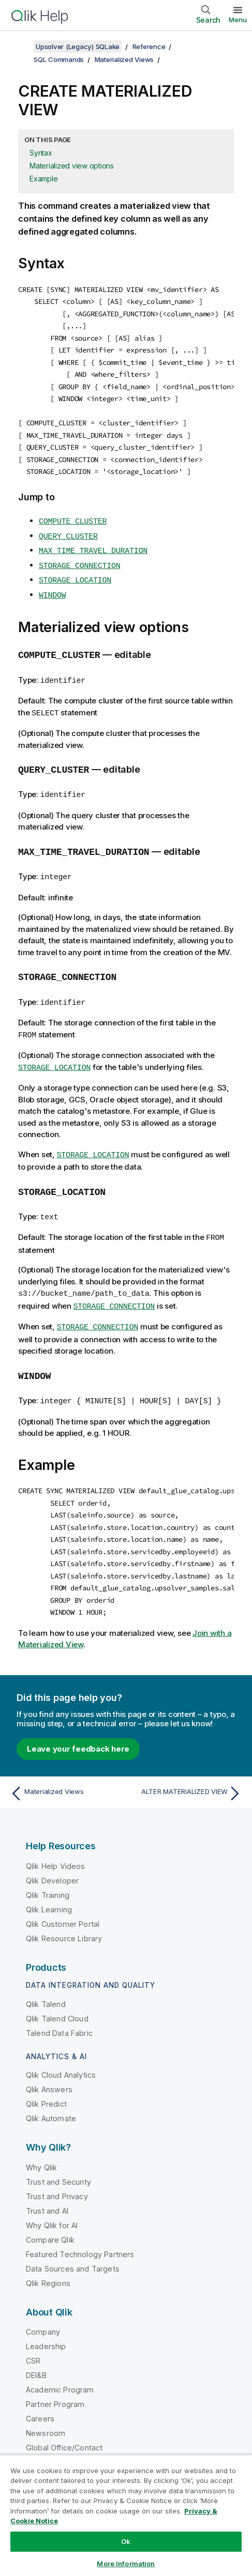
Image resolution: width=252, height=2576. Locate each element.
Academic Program (60, 2366)
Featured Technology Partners (80, 2230)
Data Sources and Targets (73, 2245)
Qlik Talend (46, 1980)
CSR (33, 2337)
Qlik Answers (49, 2066)
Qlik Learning (49, 1885)
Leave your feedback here (78, 1725)
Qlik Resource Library (64, 1914)
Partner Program (55, 2380)
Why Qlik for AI (52, 2201)
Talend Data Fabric (59, 2009)
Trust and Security (58, 2158)
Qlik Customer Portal (62, 1900)
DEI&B (36, 2351)
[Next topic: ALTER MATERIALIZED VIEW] (186, 1770)
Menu (238, 20)
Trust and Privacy (57, 2172)
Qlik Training (47, 1871)
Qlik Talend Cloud (57, 1994)
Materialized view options (71, 165)
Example (43, 178)
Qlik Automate (51, 2095)
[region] (126, 2515)
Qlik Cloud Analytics (61, 2051)
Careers (40, 2394)
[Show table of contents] (20, 46)
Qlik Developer (52, 1856)
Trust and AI (47, 2187)
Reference (149, 46)
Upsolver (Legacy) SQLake (78, 46)
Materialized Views (124, 59)
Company (43, 2308)
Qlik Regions (48, 2259)
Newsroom (45, 2409)
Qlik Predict (46, 2080)
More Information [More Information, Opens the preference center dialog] (126, 2563)
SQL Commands (59, 59)
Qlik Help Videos (55, 1842)
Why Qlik (41, 2143)
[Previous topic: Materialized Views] (66, 1770)
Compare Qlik (50, 2216)
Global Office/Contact (64, 2423)
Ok (125, 2541)
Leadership (46, 2322)
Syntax (40, 152)
